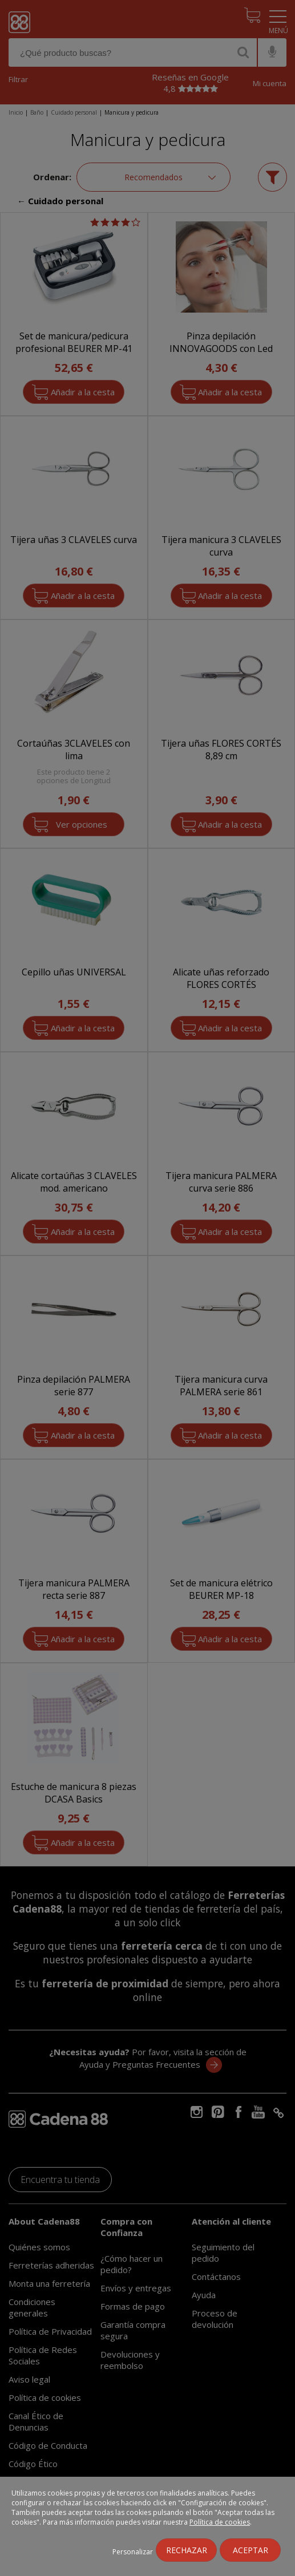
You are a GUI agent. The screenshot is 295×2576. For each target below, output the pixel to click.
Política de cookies (219, 2522)
